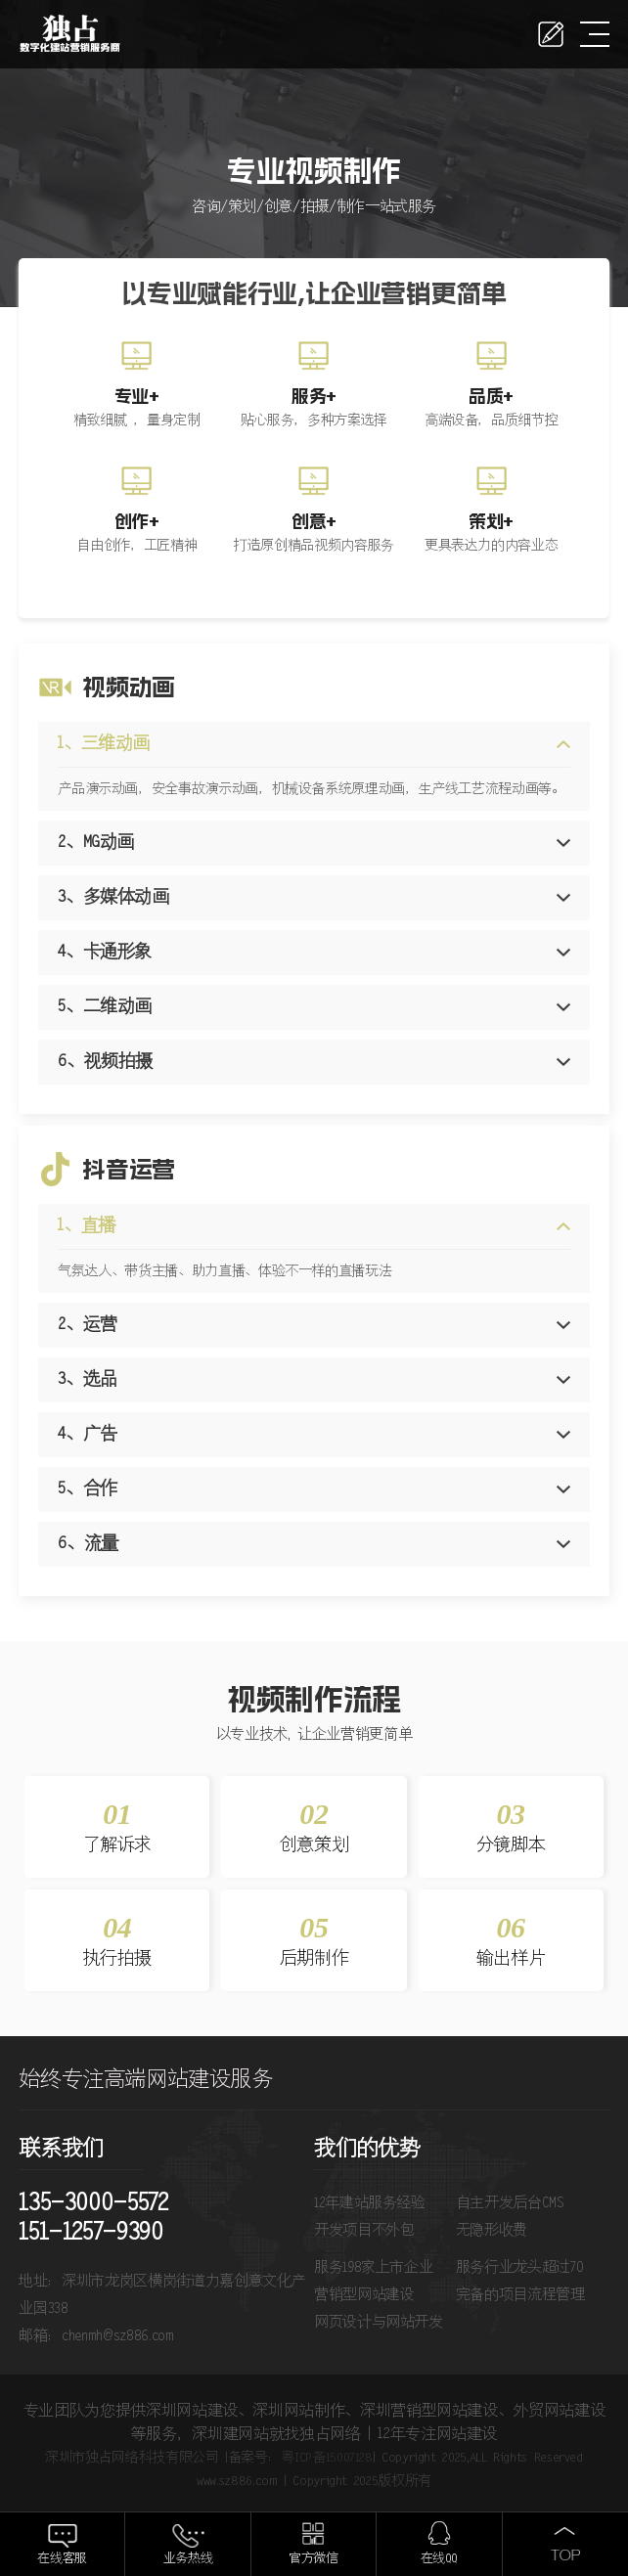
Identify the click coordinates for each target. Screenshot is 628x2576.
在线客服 (62, 2559)
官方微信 (313, 2559)
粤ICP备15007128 (326, 2457)
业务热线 (188, 2559)
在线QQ (440, 2559)
